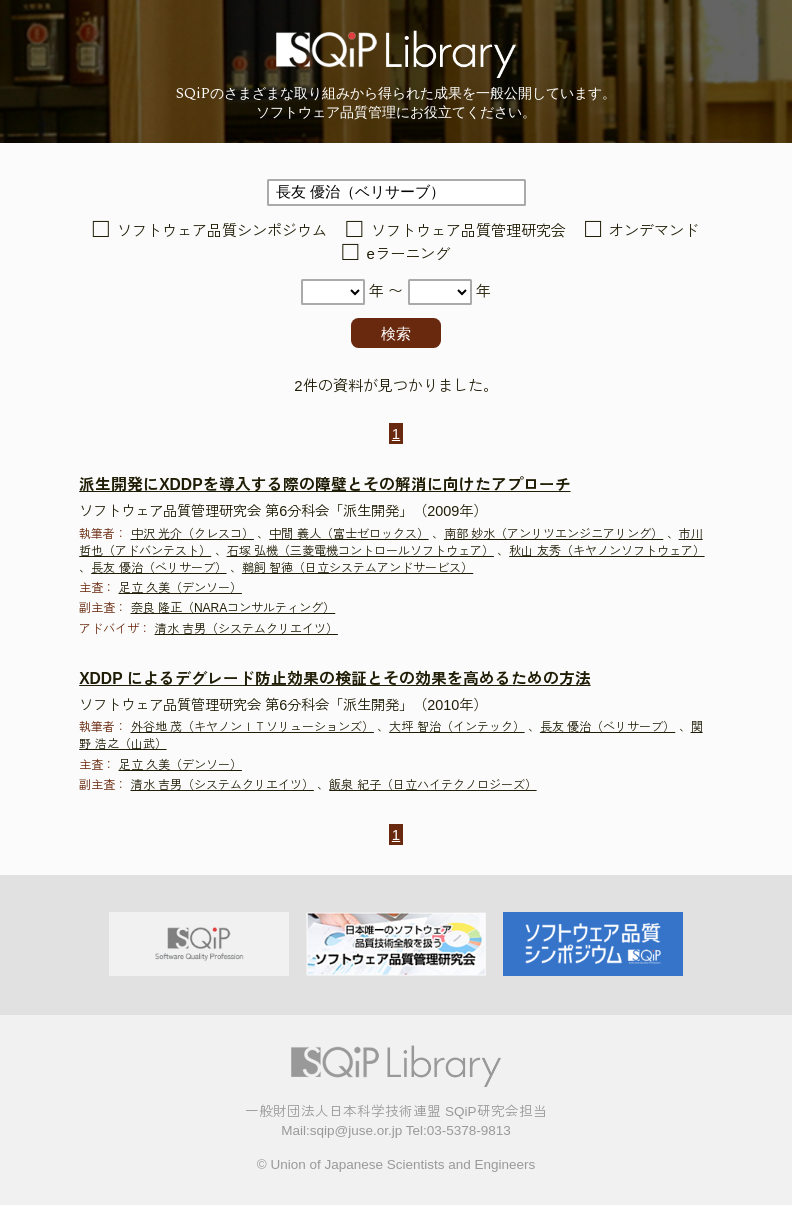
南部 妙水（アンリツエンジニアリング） (553, 534)
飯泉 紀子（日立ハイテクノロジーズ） (432, 785)
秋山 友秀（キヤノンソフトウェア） (606, 551)
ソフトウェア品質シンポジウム (222, 230)
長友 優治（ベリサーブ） (158, 568)
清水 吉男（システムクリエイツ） (246, 629)
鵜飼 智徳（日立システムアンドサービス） (357, 568)
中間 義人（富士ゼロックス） (348, 534)
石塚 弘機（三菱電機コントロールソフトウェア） (360, 551)
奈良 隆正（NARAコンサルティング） (233, 608)
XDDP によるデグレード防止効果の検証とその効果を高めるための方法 (334, 678)
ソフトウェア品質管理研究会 (468, 230)
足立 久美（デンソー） (180, 588)
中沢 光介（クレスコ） (192, 534)
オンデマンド (654, 230)
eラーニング (408, 253)
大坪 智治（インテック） (456, 727)
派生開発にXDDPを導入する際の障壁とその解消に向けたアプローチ (324, 484)
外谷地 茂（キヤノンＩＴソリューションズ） (252, 727)
